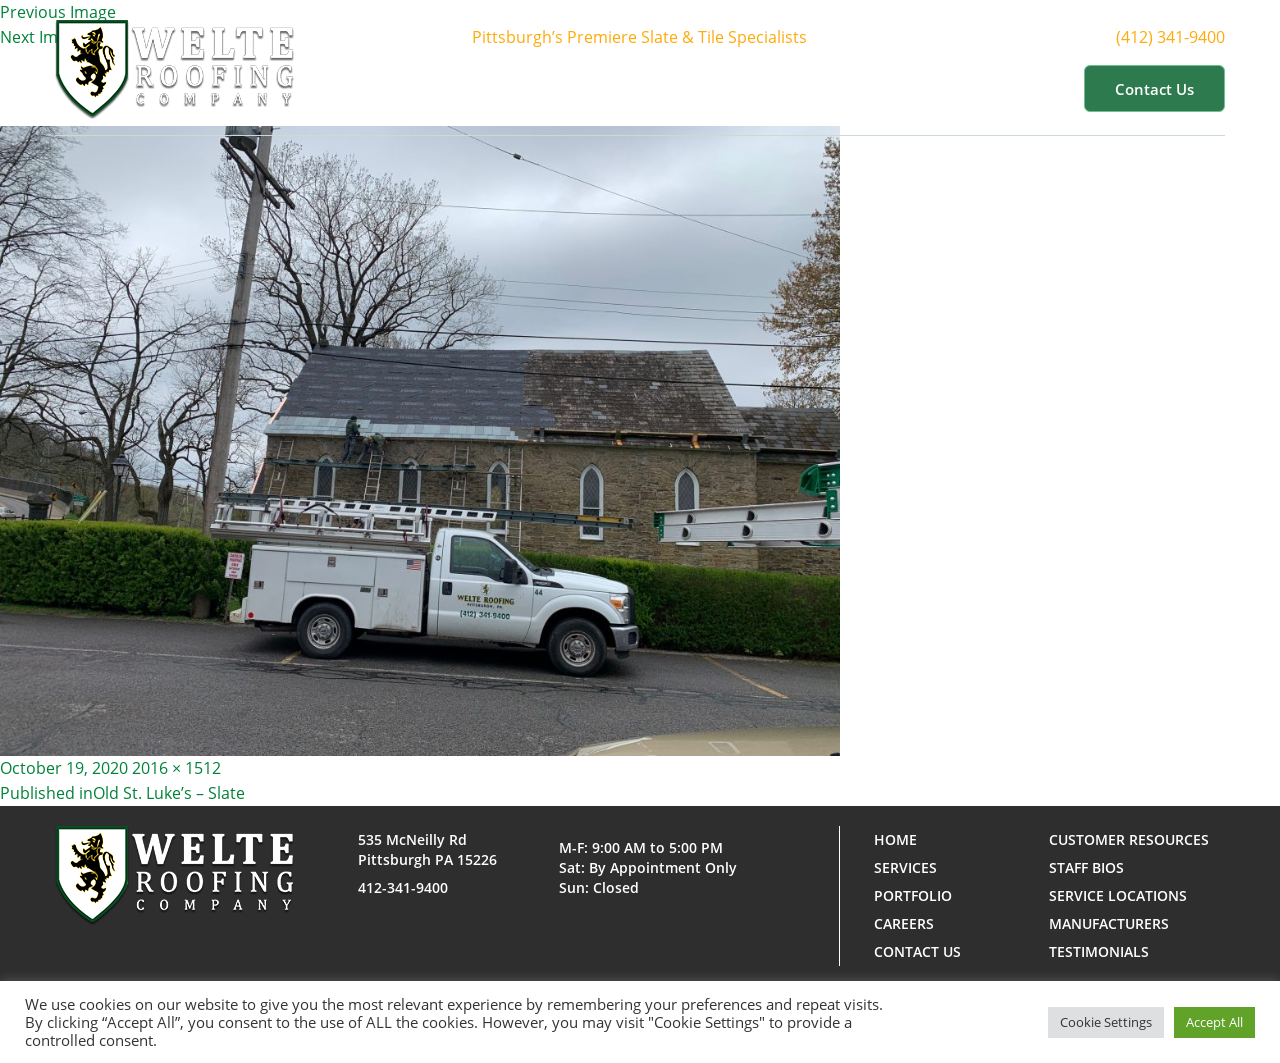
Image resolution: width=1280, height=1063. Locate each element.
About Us (594, 88)
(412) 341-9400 (1188, 37)
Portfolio (818, 88)
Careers (904, 923)
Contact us (1154, 89)
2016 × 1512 (176, 768)
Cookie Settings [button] (1106, 1022)
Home (499, 88)
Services (707, 88)
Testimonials (1099, 951)
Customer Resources (974, 88)
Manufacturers (1109, 923)
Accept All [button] (1214, 1022)
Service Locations (1118, 895)
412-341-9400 (403, 887)
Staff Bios (1086, 867)
